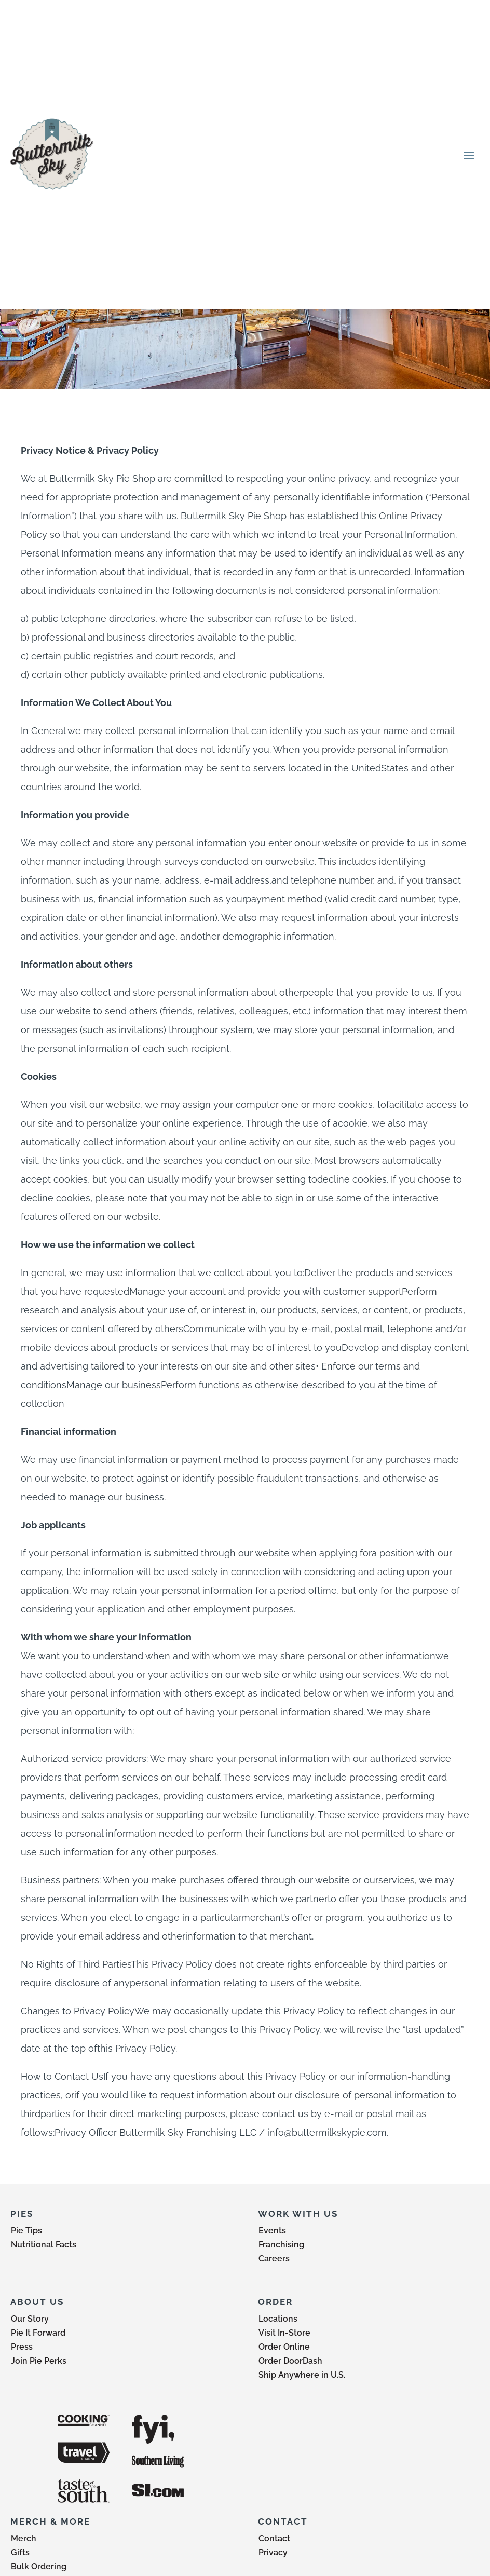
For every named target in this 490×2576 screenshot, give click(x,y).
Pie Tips (26, 2230)
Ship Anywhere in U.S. (301, 2375)
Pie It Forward (38, 2333)
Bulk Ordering (38, 2566)
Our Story (30, 2319)
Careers (274, 2258)
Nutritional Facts (43, 2244)
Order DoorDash (290, 2361)
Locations (277, 2319)
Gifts (20, 2552)
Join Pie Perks (38, 2361)
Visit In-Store (284, 2333)
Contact (274, 2538)
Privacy (273, 2552)
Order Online (284, 2347)
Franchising (281, 2244)
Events (272, 2230)
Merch (23, 2538)
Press (22, 2347)
